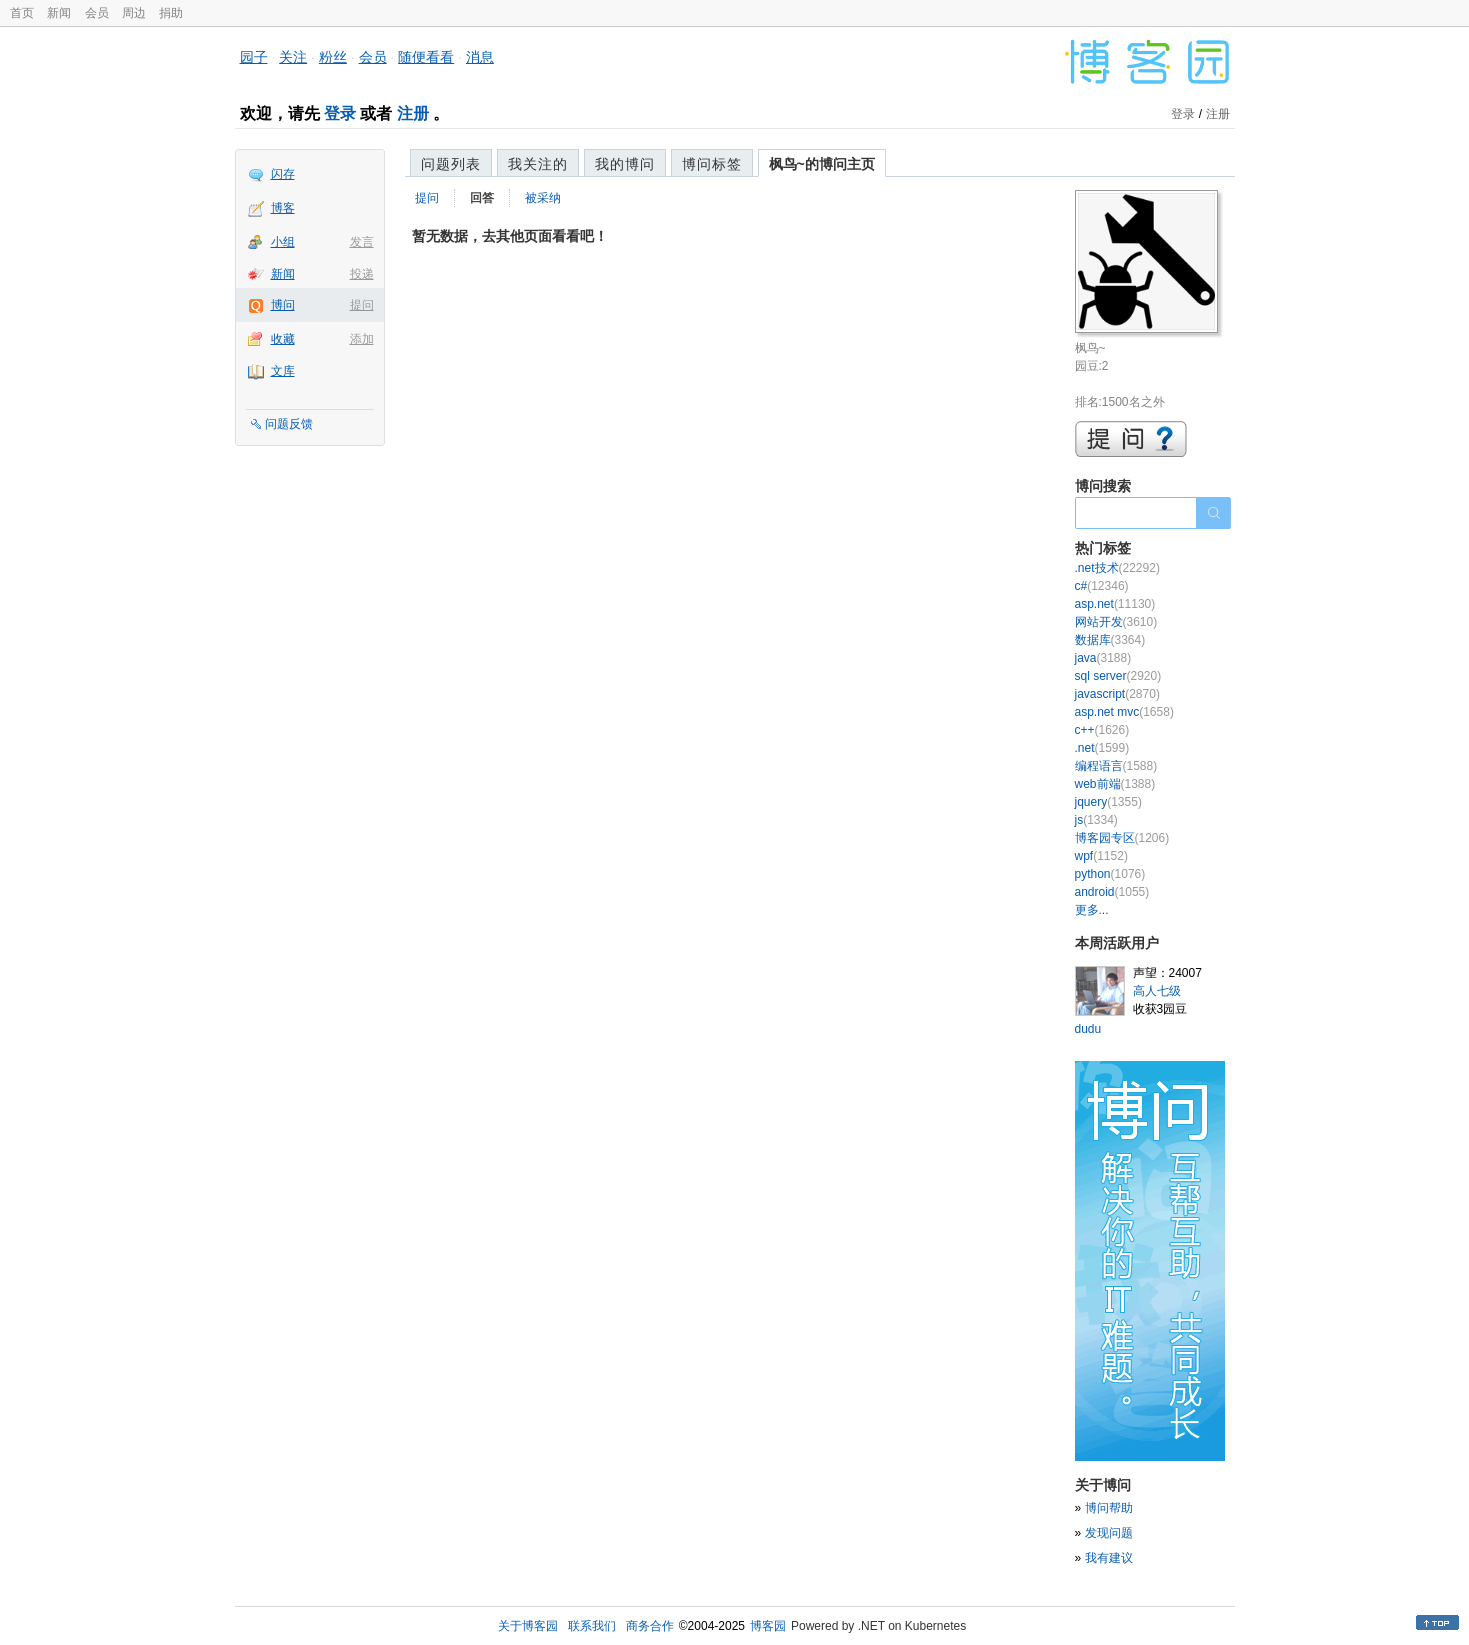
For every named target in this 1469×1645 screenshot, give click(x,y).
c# (1102, 586)
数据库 (1110, 640)
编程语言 (1116, 766)
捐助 (171, 13)
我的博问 (625, 164)
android (1112, 892)
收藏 (283, 339)
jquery (1108, 802)
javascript (1117, 694)
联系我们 (592, 1626)
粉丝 (333, 57)
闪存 (283, 174)
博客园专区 (1122, 838)
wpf (1101, 856)
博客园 (768, 1626)
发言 (362, 242)
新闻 (59, 13)
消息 (480, 57)
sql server (1118, 676)
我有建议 (1109, 1558)
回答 (482, 198)
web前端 (1115, 784)
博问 (283, 305)
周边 (134, 13)
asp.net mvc (1124, 712)
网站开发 (1116, 622)
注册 (413, 113)
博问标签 (712, 164)
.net (1102, 748)
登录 (340, 113)
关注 (293, 57)
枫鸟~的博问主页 (822, 164)
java (1103, 658)
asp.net (1115, 604)
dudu (1088, 1029)
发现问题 (1109, 1533)
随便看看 (426, 57)
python (1110, 874)
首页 (22, 13)
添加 (362, 339)
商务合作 (650, 1626)
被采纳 (543, 198)
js (1096, 820)
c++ (1102, 730)
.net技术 (1117, 568)
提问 (362, 305)
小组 (283, 242)
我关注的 (538, 164)
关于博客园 (528, 1626)
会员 (97, 13)
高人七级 (1157, 991)
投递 (362, 274)
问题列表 (451, 164)
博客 (283, 208)
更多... (1092, 910)
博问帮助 (1109, 1508)
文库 (283, 371)
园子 (254, 57)
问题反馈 (289, 424)
